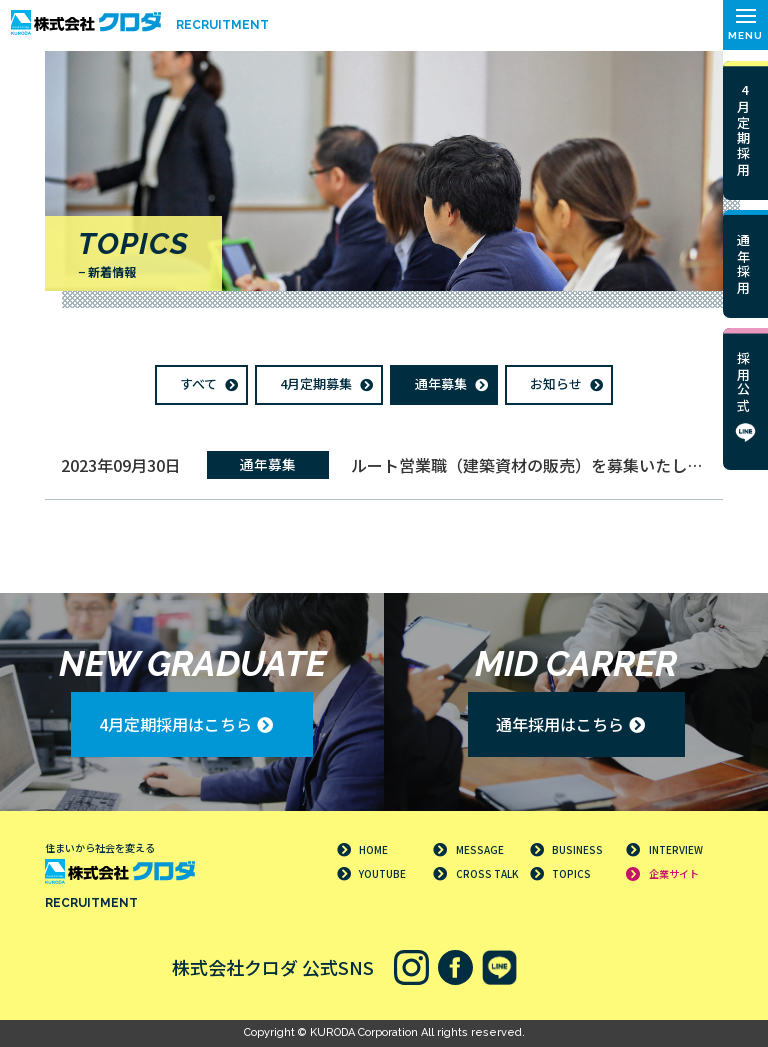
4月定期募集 (316, 383)
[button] (745, 25)
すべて (198, 383)
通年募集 (441, 383)
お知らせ (556, 383)
